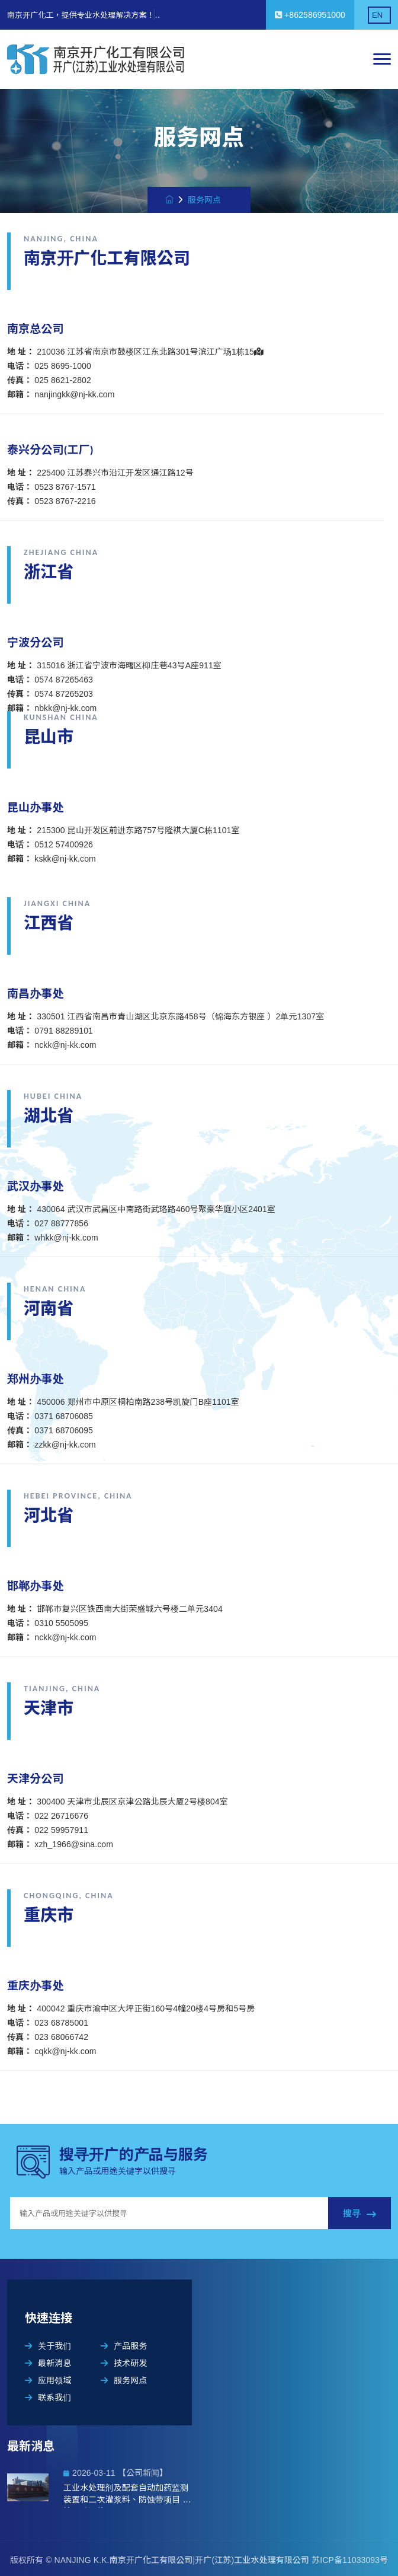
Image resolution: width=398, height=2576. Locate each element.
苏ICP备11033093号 (350, 2560)
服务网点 (124, 2380)
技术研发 (124, 2363)
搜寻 (359, 2213)
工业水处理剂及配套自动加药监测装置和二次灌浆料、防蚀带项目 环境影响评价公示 (127, 2495)
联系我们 (48, 2397)
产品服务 (124, 2346)
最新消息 (48, 2363)
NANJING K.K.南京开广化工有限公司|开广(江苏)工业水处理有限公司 (183, 2560)
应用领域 (48, 2380)
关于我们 (48, 2346)
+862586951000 (310, 15)
